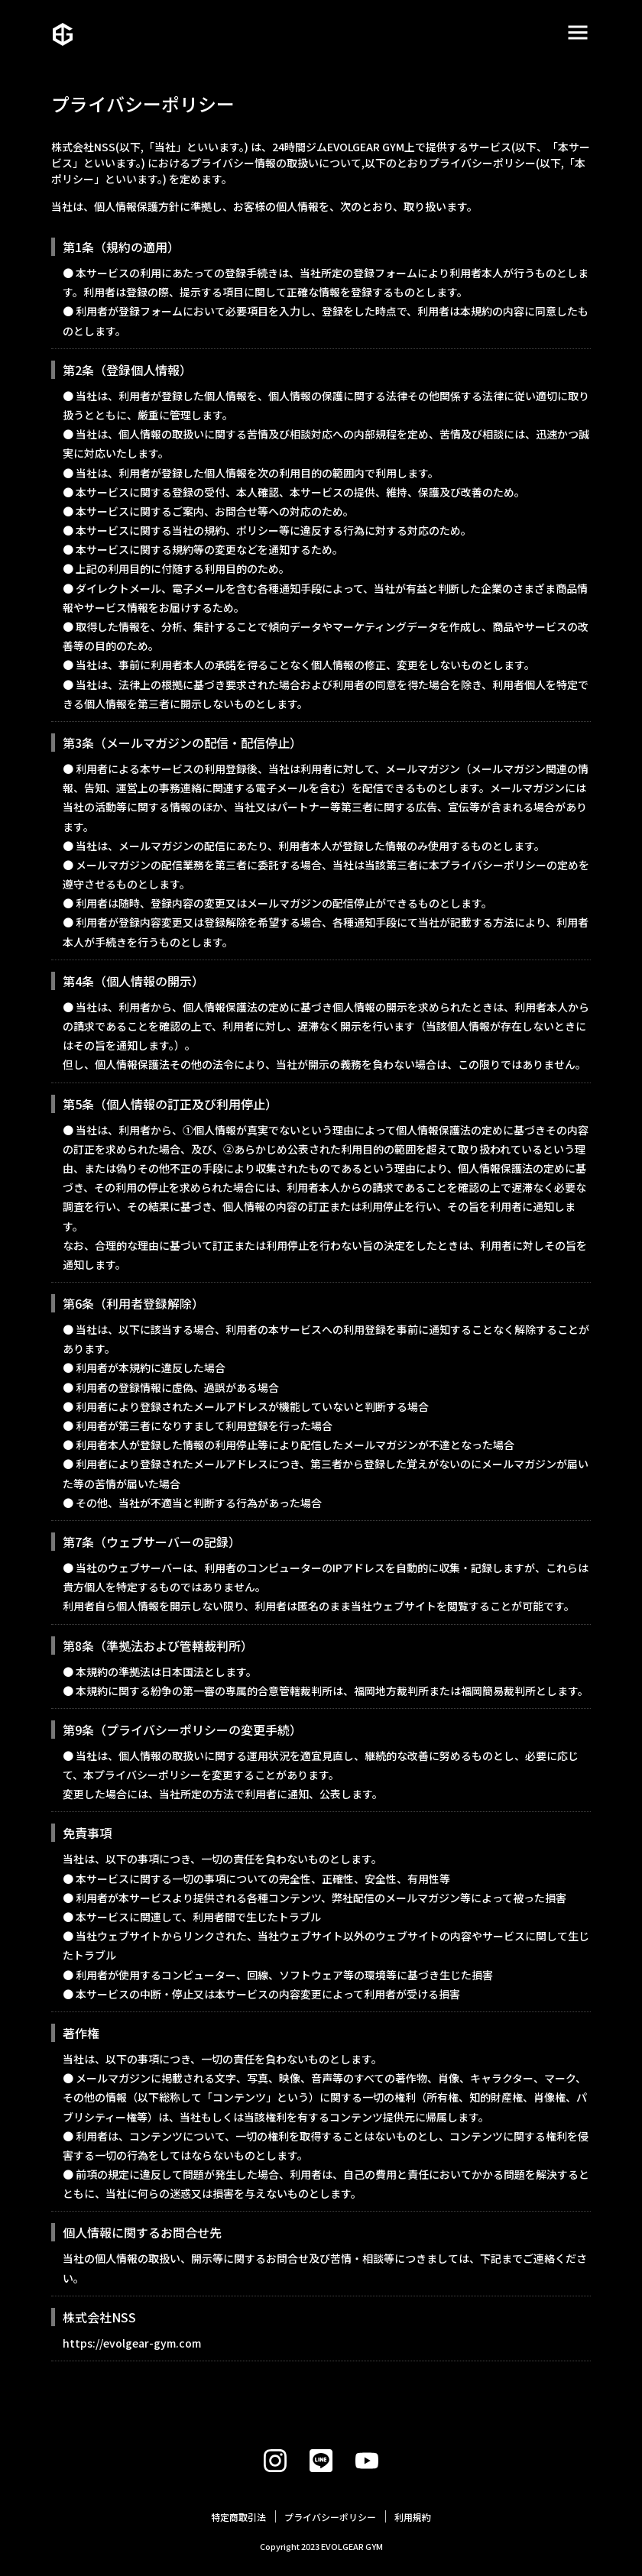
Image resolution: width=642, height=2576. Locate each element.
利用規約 (412, 2516)
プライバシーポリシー (330, 2516)
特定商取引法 (238, 2516)
